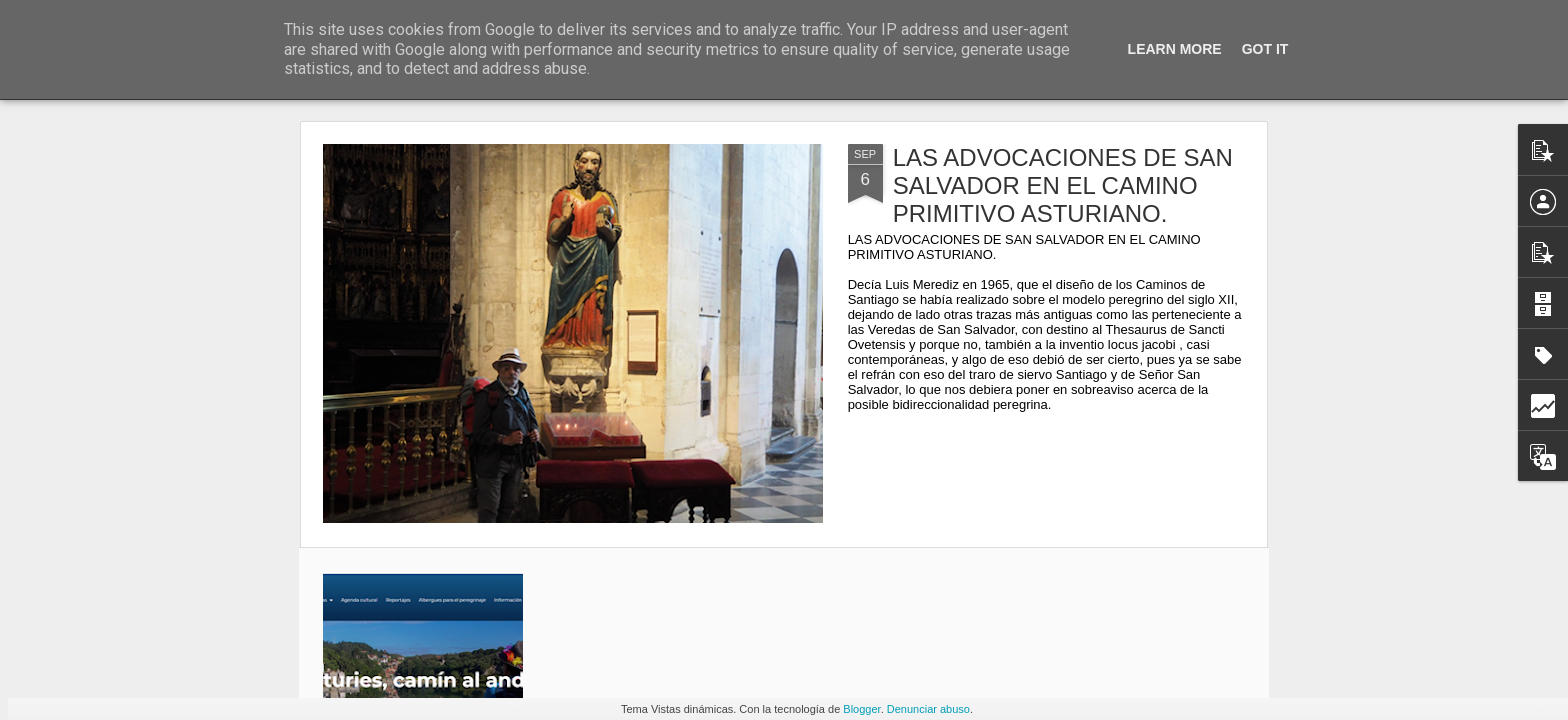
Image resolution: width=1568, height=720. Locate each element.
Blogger (861, 709)
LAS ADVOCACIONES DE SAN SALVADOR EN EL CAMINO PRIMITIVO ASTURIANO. (1063, 185)
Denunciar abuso (928, 709)
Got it (1265, 49)
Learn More (1175, 49)
